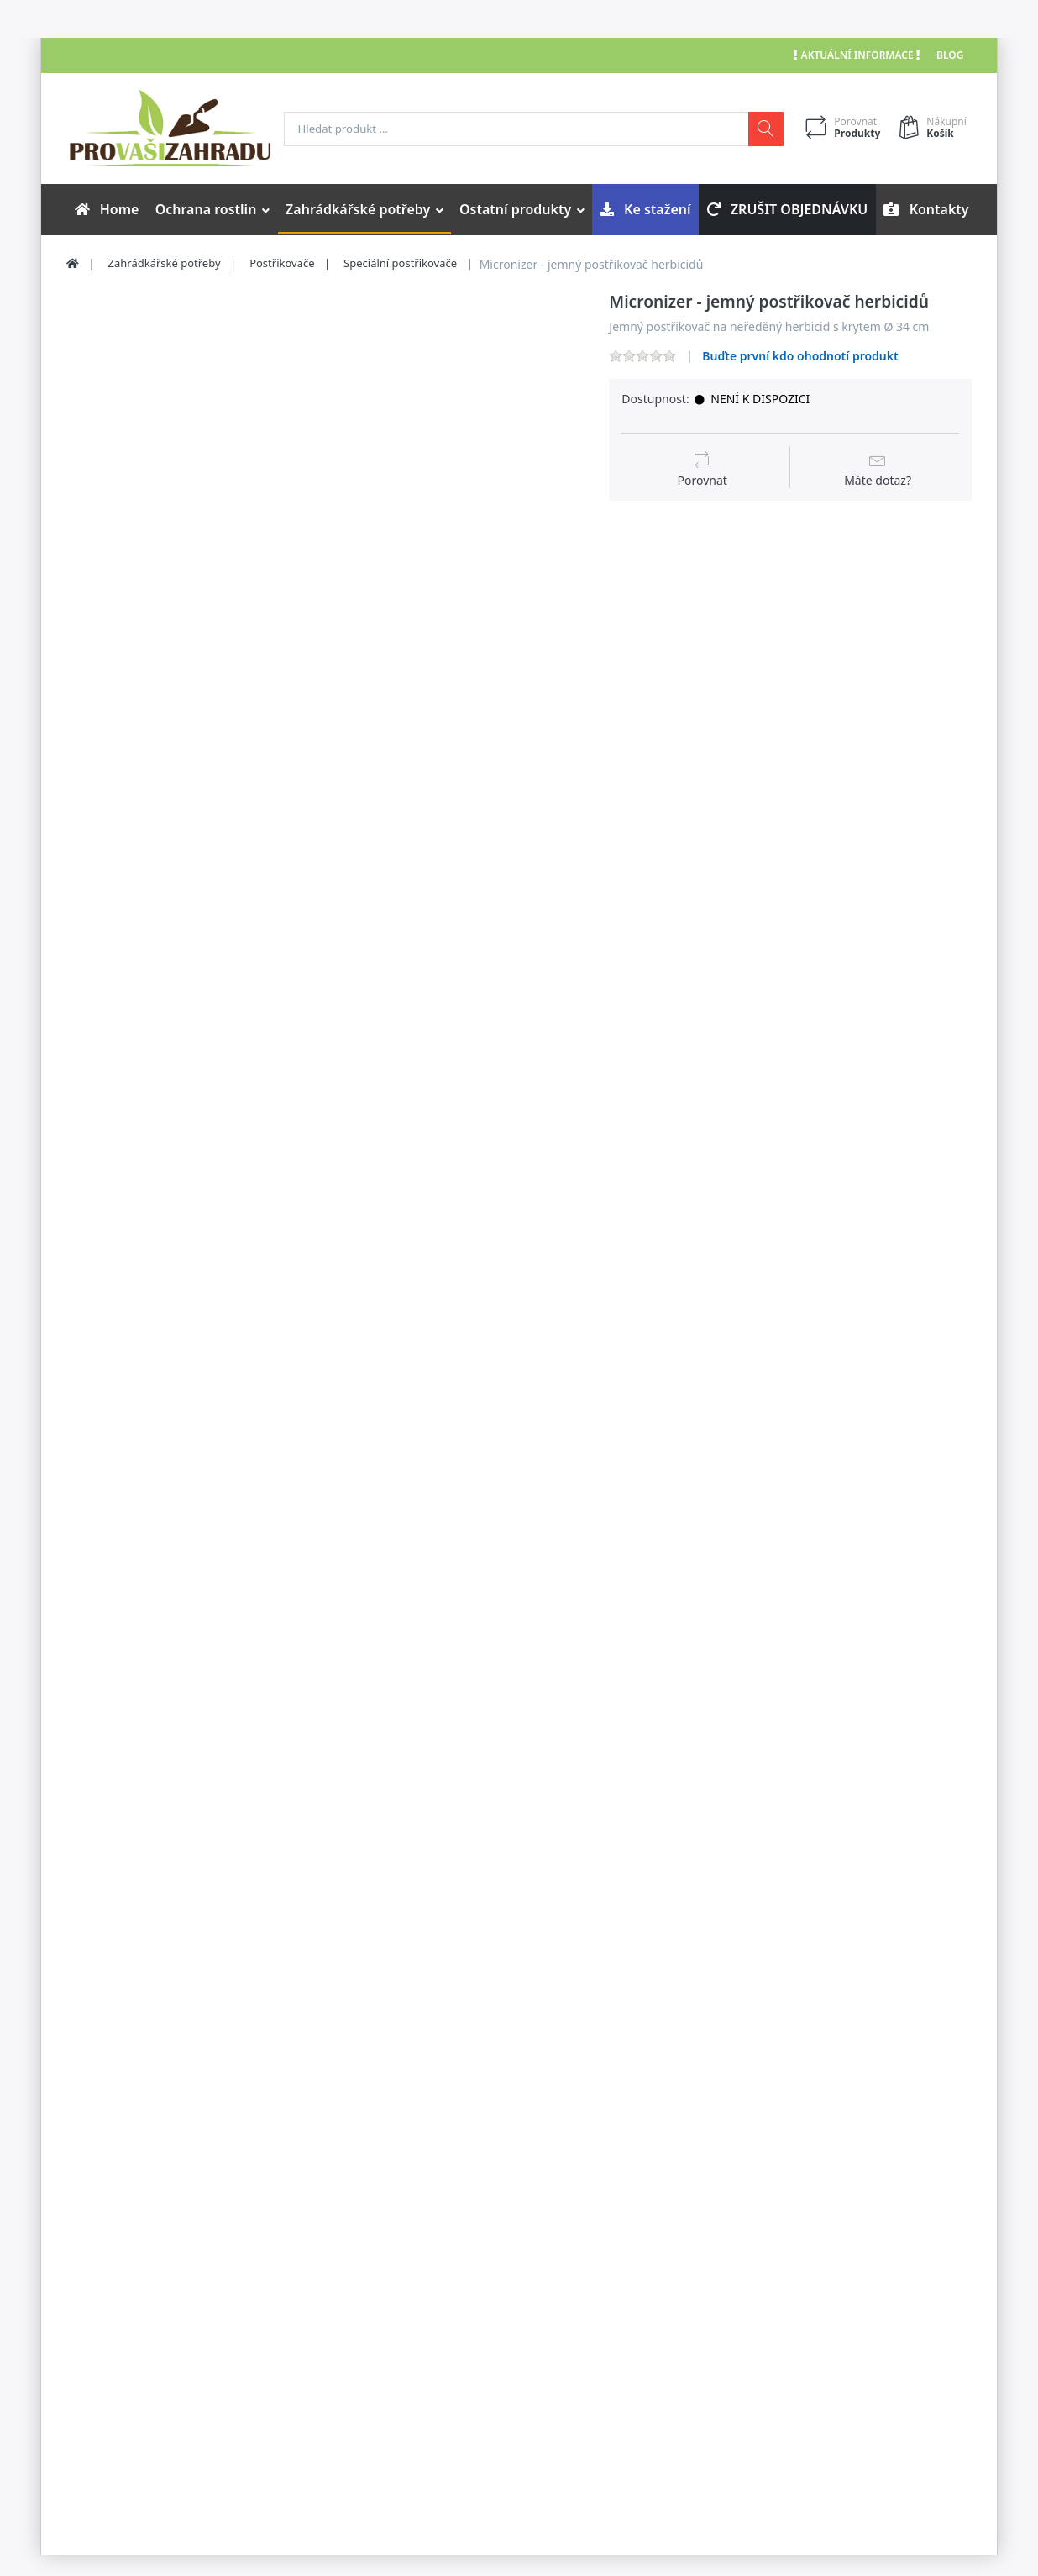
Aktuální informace (857, 55)
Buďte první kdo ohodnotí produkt (800, 356)
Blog (949, 55)
